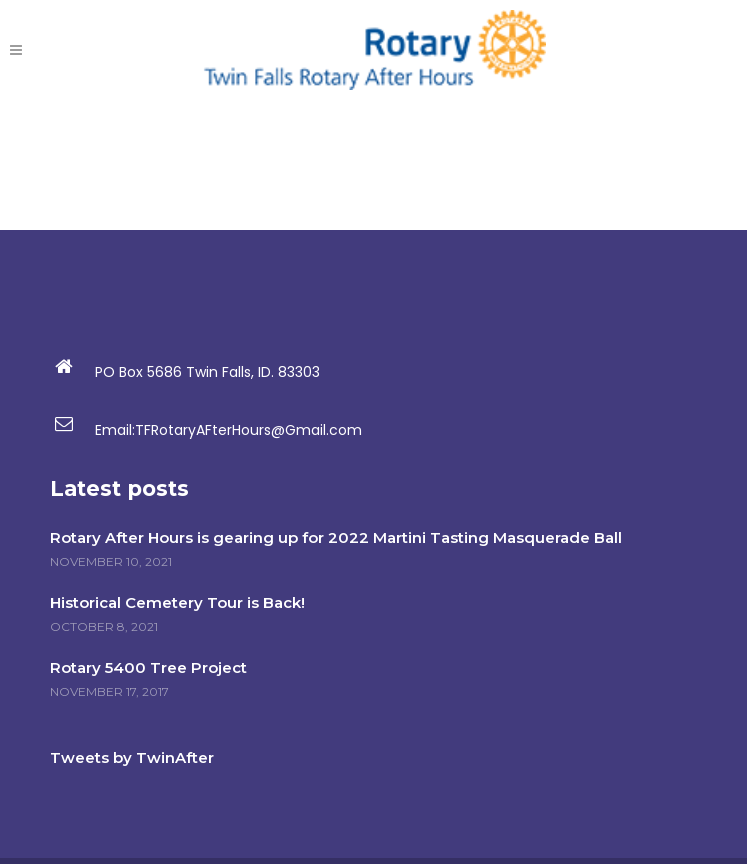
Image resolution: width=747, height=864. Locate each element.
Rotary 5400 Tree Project (148, 667)
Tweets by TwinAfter (132, 757)
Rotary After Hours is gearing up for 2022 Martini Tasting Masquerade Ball (336, 537)
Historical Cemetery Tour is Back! (177, 602)
